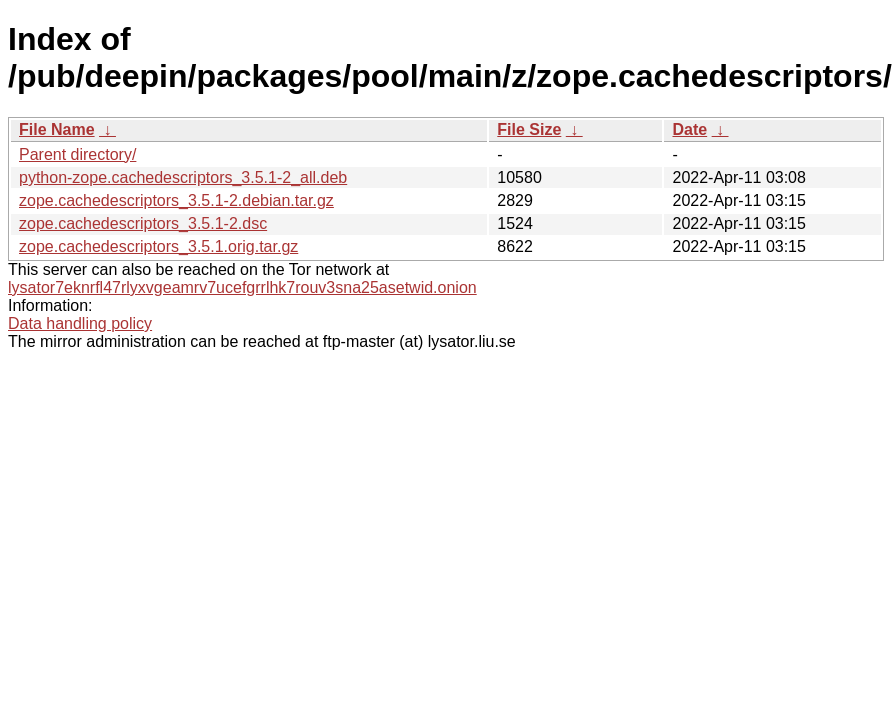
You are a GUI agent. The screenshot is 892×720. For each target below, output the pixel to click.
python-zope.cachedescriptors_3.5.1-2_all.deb (183, 177)
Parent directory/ (77, 154)
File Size (529, 129)
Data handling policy (80, 323)
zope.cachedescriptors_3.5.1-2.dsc (143, 223)
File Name (57, 129)
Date (689, 129)
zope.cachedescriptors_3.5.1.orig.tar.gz (158, 246)
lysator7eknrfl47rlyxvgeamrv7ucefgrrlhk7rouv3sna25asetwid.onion (242, 287)
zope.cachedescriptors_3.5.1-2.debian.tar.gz (176, 200)
